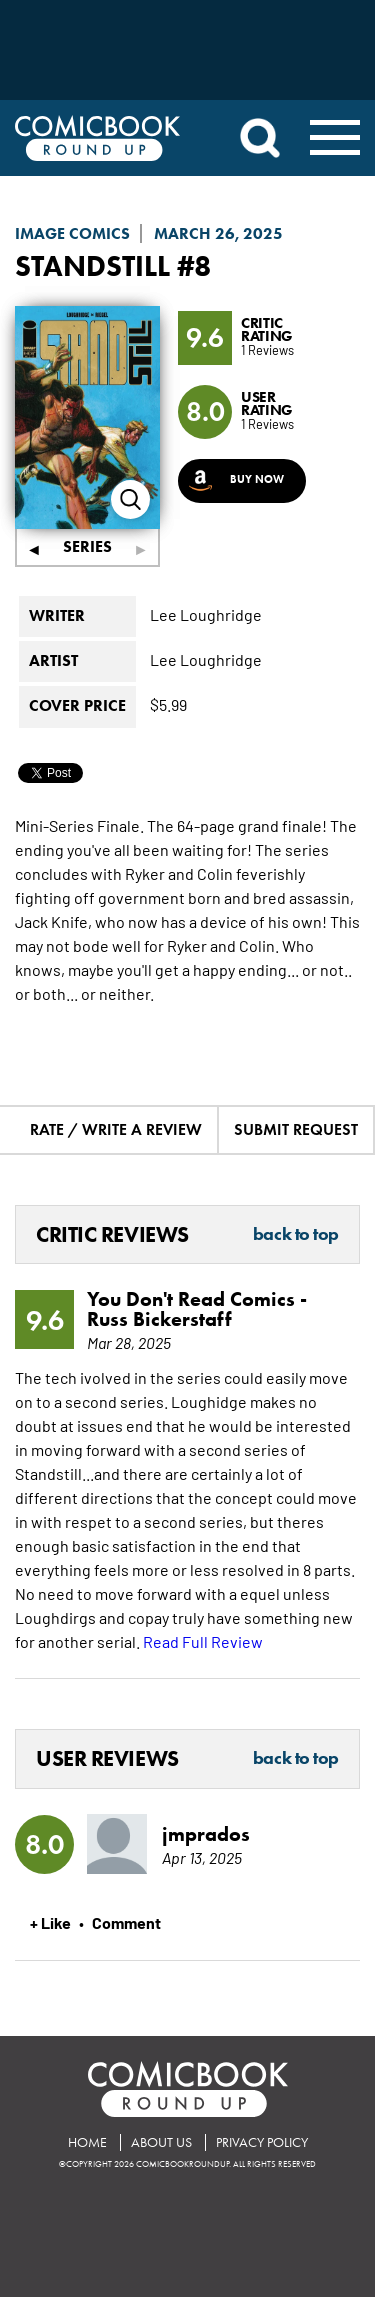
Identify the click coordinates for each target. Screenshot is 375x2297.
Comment (126, 1922)
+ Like (50, 1922)
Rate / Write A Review (116, 1129)
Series (87, 546)
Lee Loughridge (206, 614)
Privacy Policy (262, 2142)
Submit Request (296, 1129)
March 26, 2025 (218, 233)
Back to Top (296, 1235)
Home (87, 2142)
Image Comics (72, 233)
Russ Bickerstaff (159, 1319)
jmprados (206, 1834)
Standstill (92, 265)
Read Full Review (203, 1641)
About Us (161, 2142)
